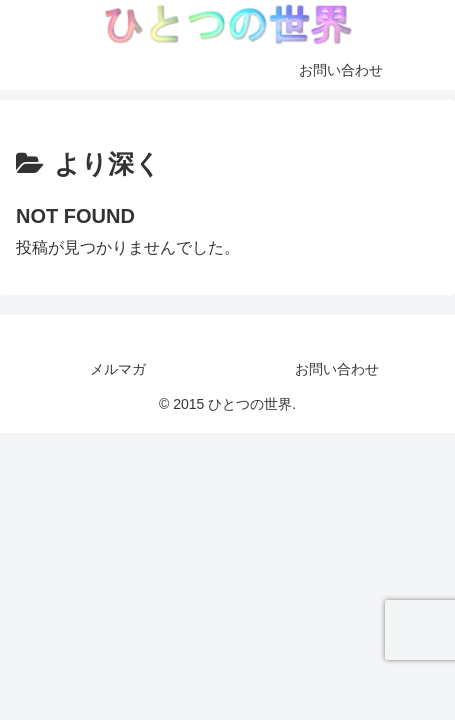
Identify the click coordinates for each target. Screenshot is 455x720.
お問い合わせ (337, 369)
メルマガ (118, 369)
